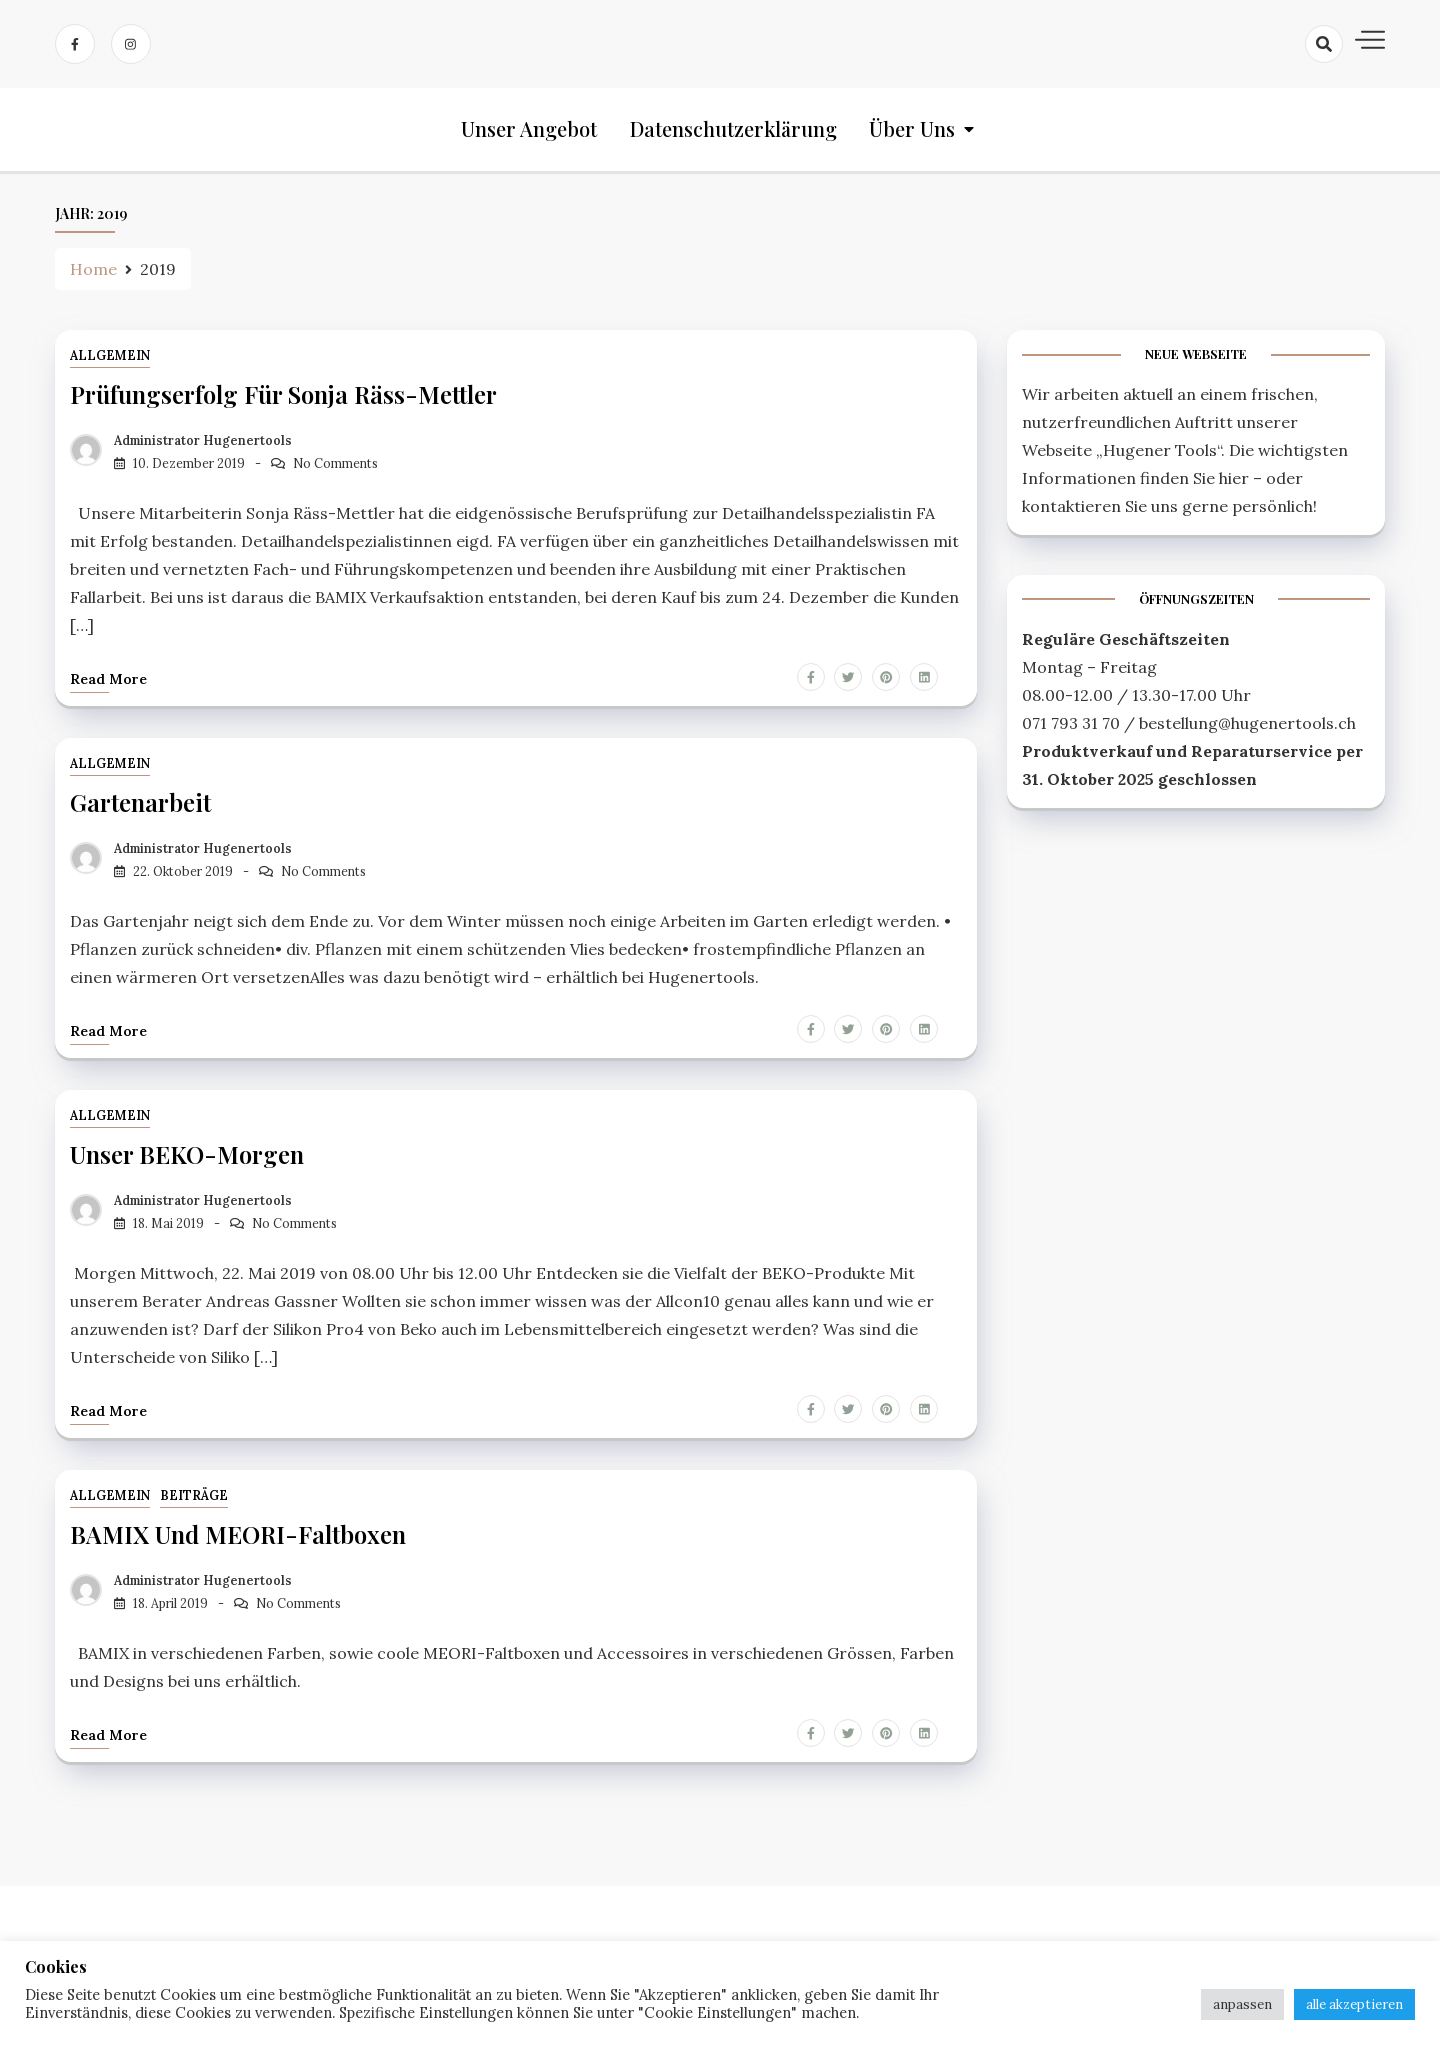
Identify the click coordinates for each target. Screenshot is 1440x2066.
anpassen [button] (1242, 2004)
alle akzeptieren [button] (1354, 2004)
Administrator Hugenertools (203, 440)
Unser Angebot (530, 129)
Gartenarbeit (140, 802)
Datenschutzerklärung (733, 129)
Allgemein (110, 356)
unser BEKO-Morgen (187, 1153)
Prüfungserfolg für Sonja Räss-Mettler (283, 395)
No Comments (335, 463)
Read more (108, 678)
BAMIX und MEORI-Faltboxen (238, 1532)
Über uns (912, 129)
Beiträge (194, 1493)
